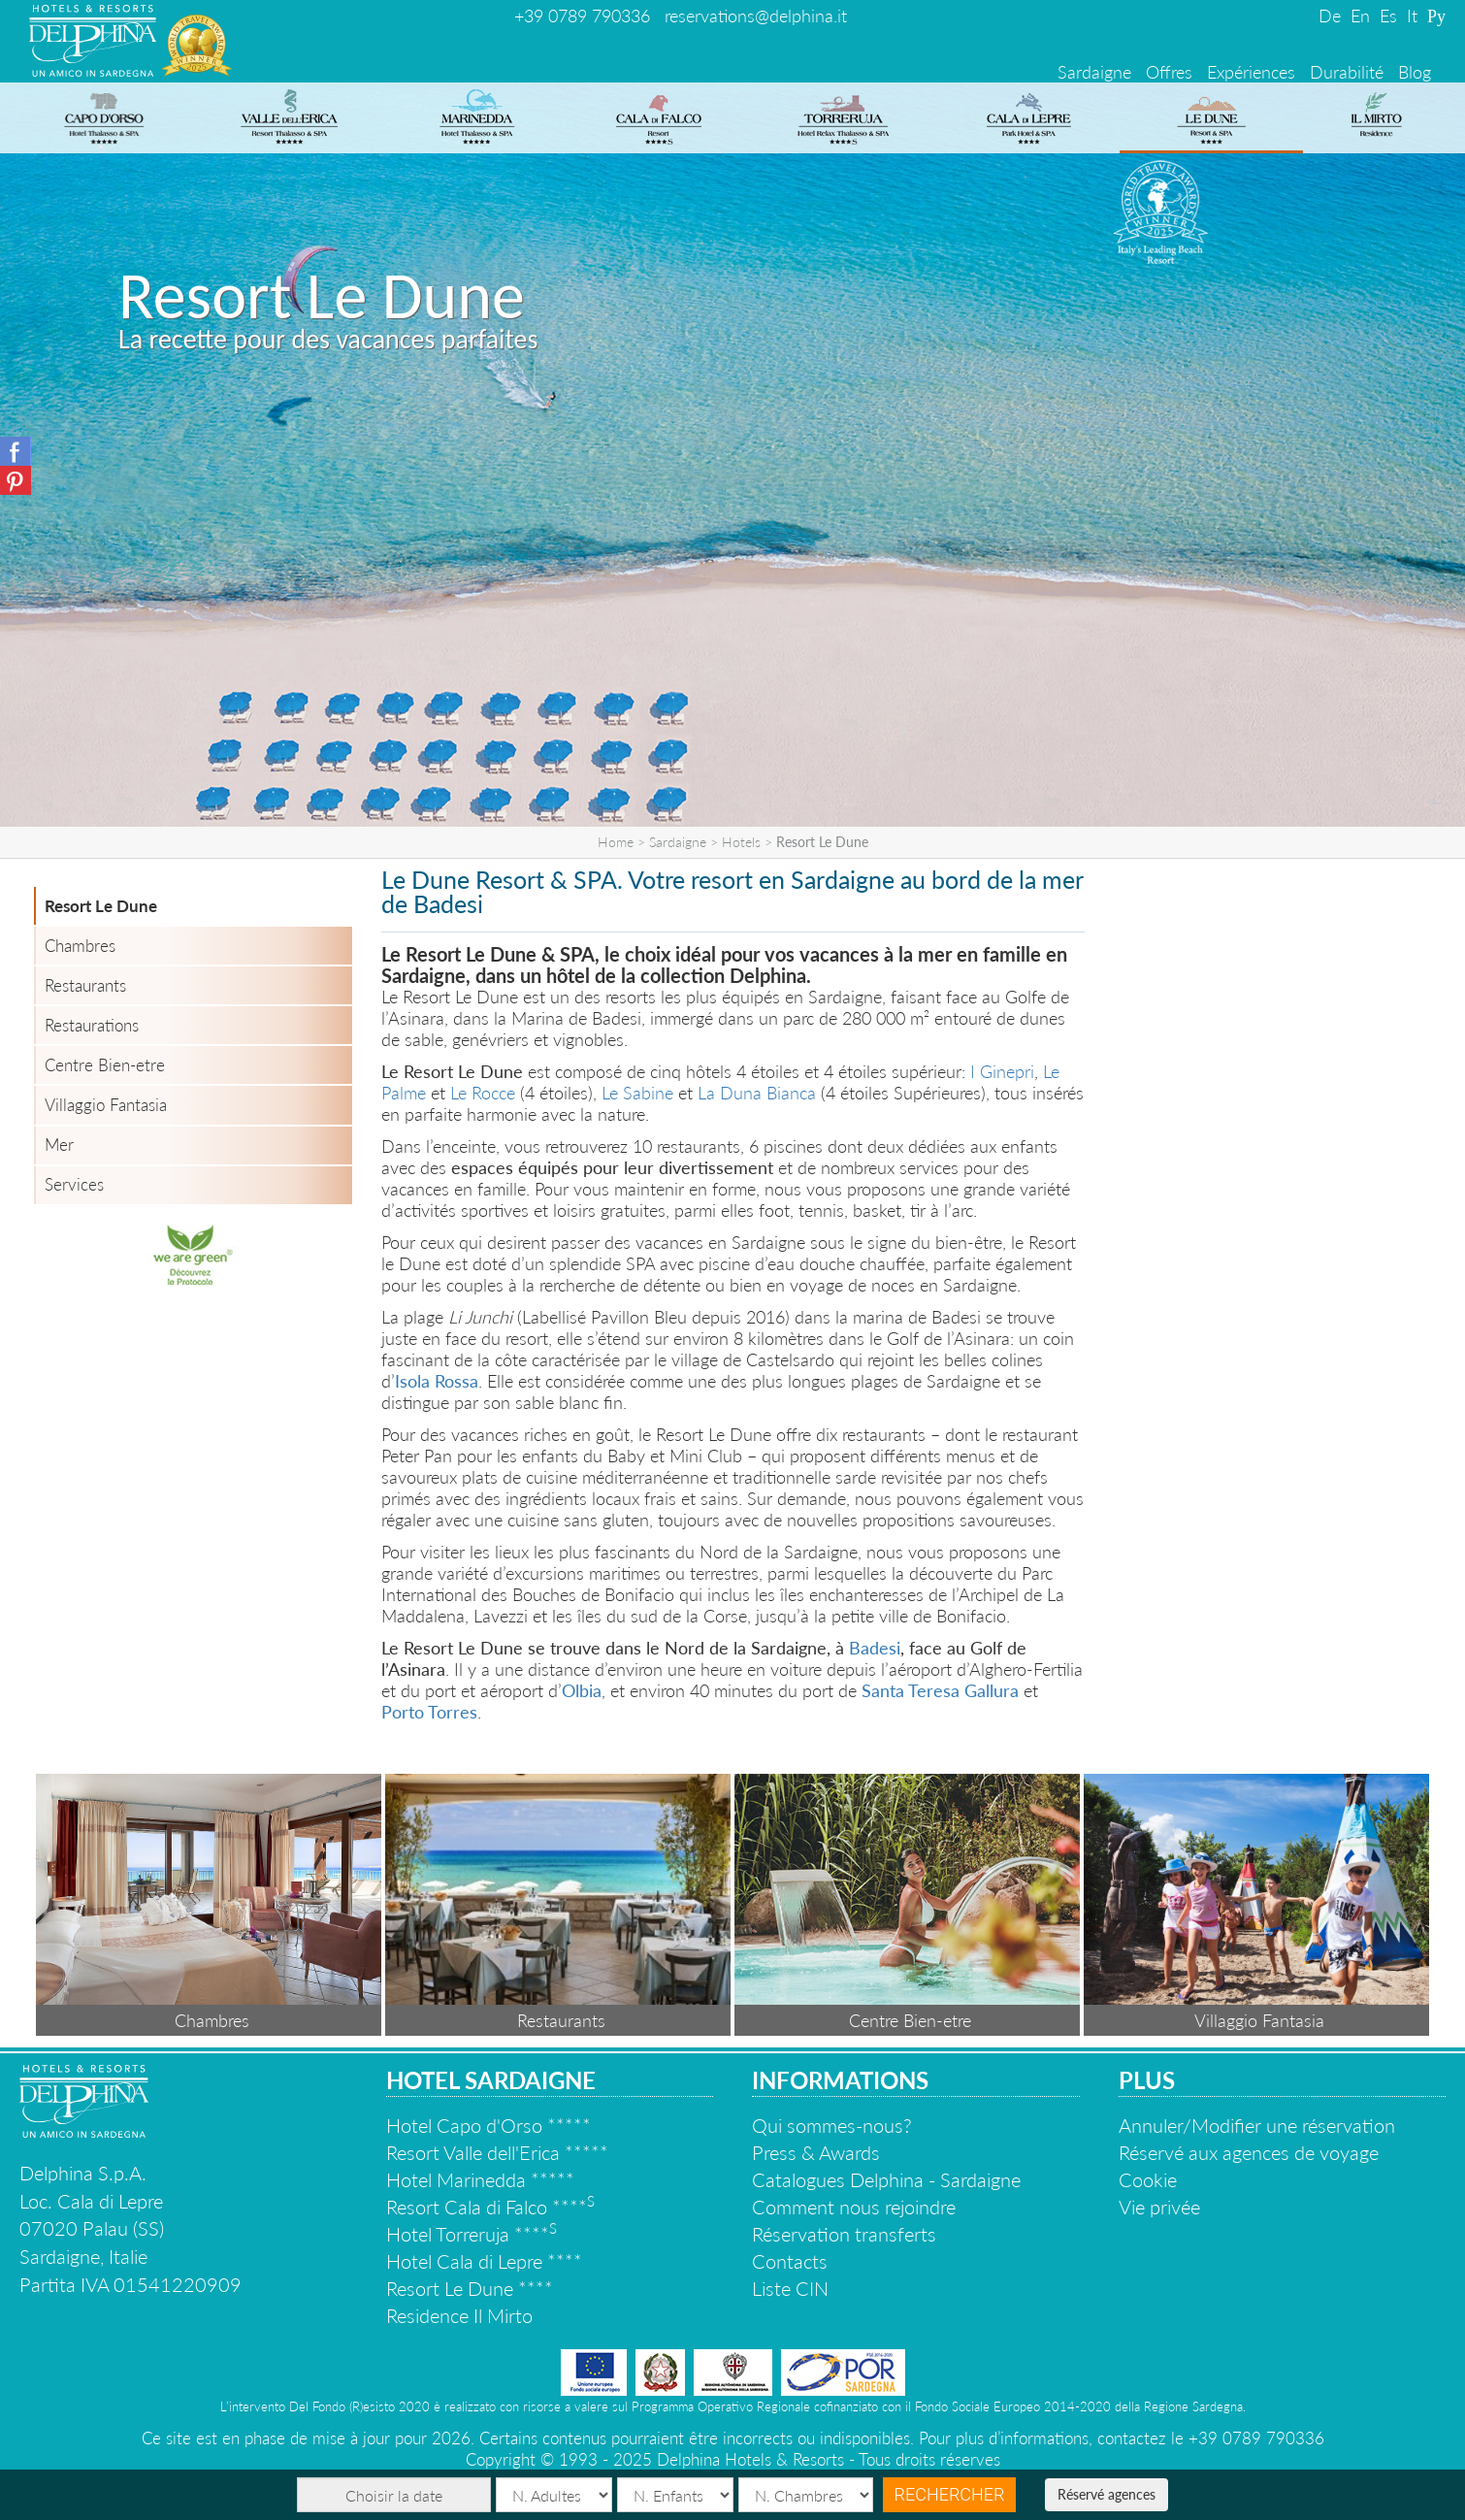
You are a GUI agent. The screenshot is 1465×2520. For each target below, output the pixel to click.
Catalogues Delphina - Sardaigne (886, 2179)
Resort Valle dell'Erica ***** (497, 2152)
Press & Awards (816, 2152)
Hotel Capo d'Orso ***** (488, 2125)
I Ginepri (1002, 1071)
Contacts (790, 2261)
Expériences (1251, 71)
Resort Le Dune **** (469, 2288)
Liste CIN (790, 2288)
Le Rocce (482, 1092)
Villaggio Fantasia (106, 1105)
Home (616, 842)
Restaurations (92, 1025)
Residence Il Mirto (459, 2315)
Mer (59, 1144)
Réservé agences (1107, 2494)
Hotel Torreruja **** (471, 2233)
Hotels (741, 842)
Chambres (80, 945)
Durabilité (1347, 71)
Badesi (874, 1647)
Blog (1414, 71)
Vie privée (1159, 2206)
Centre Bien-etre (105, 1065)
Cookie (1148, 2179)
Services (74, 1184)
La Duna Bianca (757, 1092)
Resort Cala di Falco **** (490, 2206)
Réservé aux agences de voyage (1249, 2152)
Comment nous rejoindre (854, 2206)
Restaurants (85, 985)
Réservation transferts (844, 2233)
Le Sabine (637, 1092)
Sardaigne (1094, 71)
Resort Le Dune (101, 906)
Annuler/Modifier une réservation (1257, 2125)
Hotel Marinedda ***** (480, 2179)
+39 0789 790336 (582, 15)
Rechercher (950, 2494)
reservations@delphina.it (756, 15)
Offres (1169, 71)
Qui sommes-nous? (832, 2125)
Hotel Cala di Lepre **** (484, 2261)
